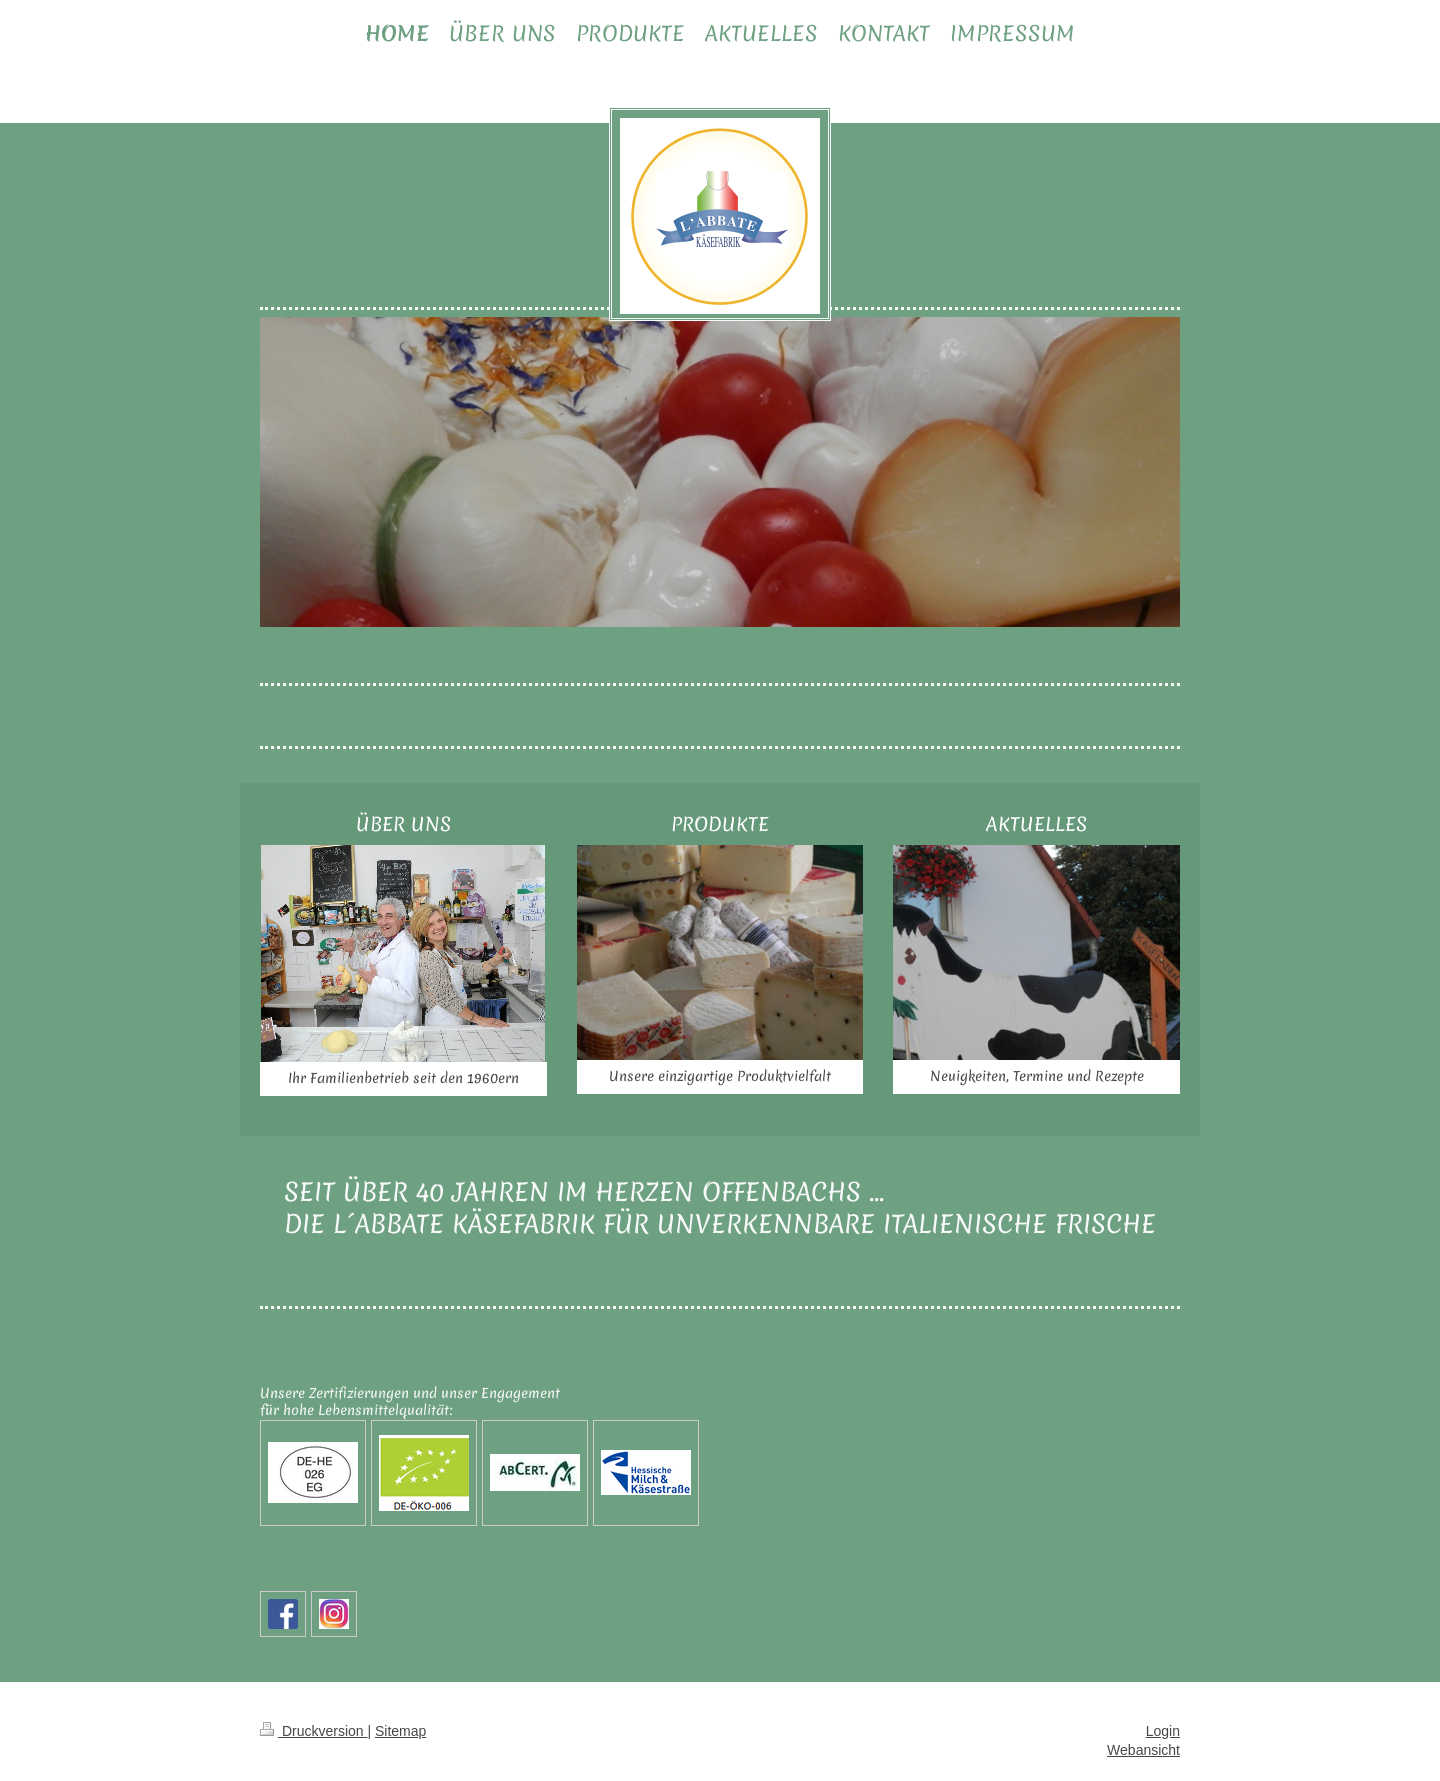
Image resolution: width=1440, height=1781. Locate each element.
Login (1163, 1731)
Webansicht (1143, 1750)
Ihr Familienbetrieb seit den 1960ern (403, 1078)
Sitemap (400, 1731)
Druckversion (313, 1731)
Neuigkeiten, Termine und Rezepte (1037, 1076)
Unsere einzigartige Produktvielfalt (720, 1076)
